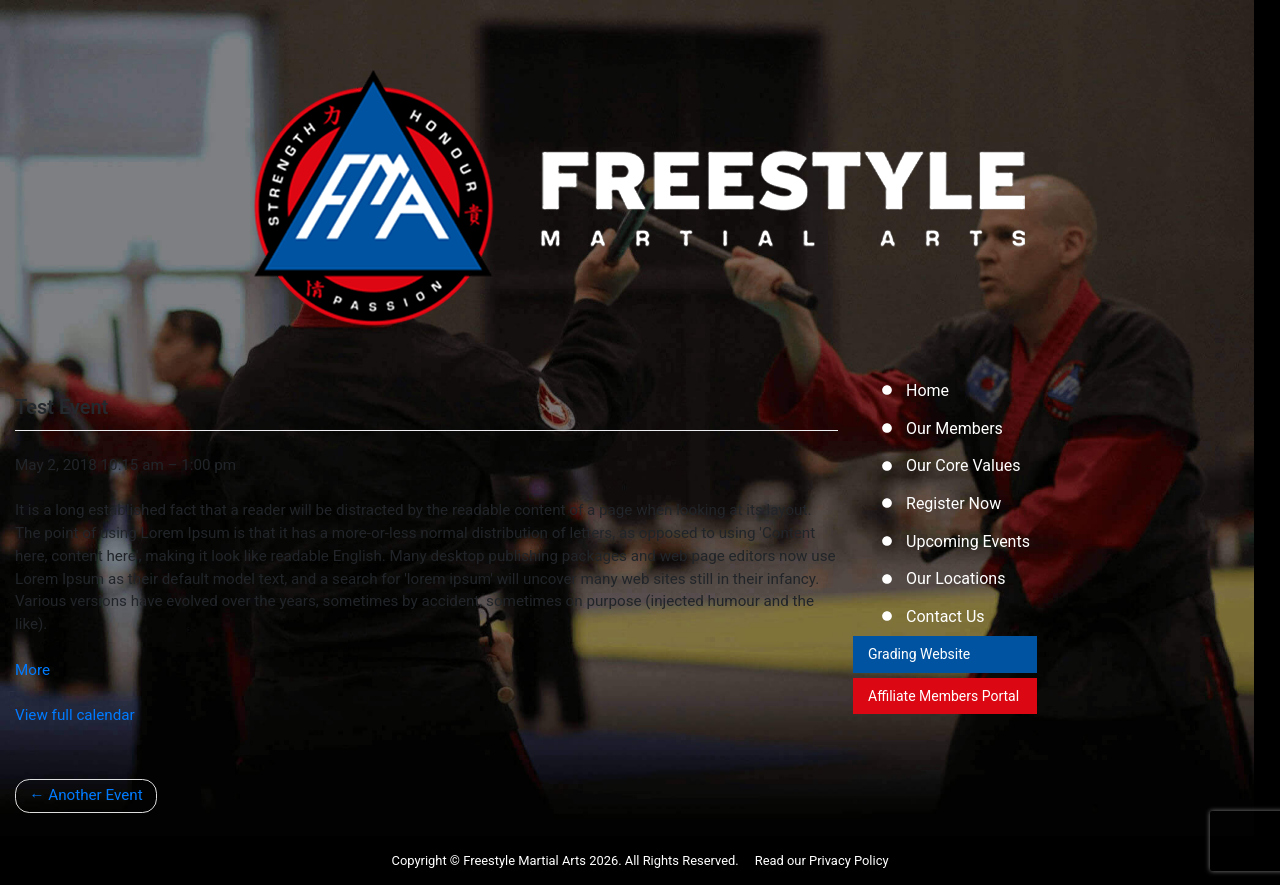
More (32, 670)
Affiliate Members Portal (925, 718)
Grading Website (921, 665)
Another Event (93, 795)
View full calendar (75, 715)
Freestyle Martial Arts (524, 860)
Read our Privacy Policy (822, 860)
